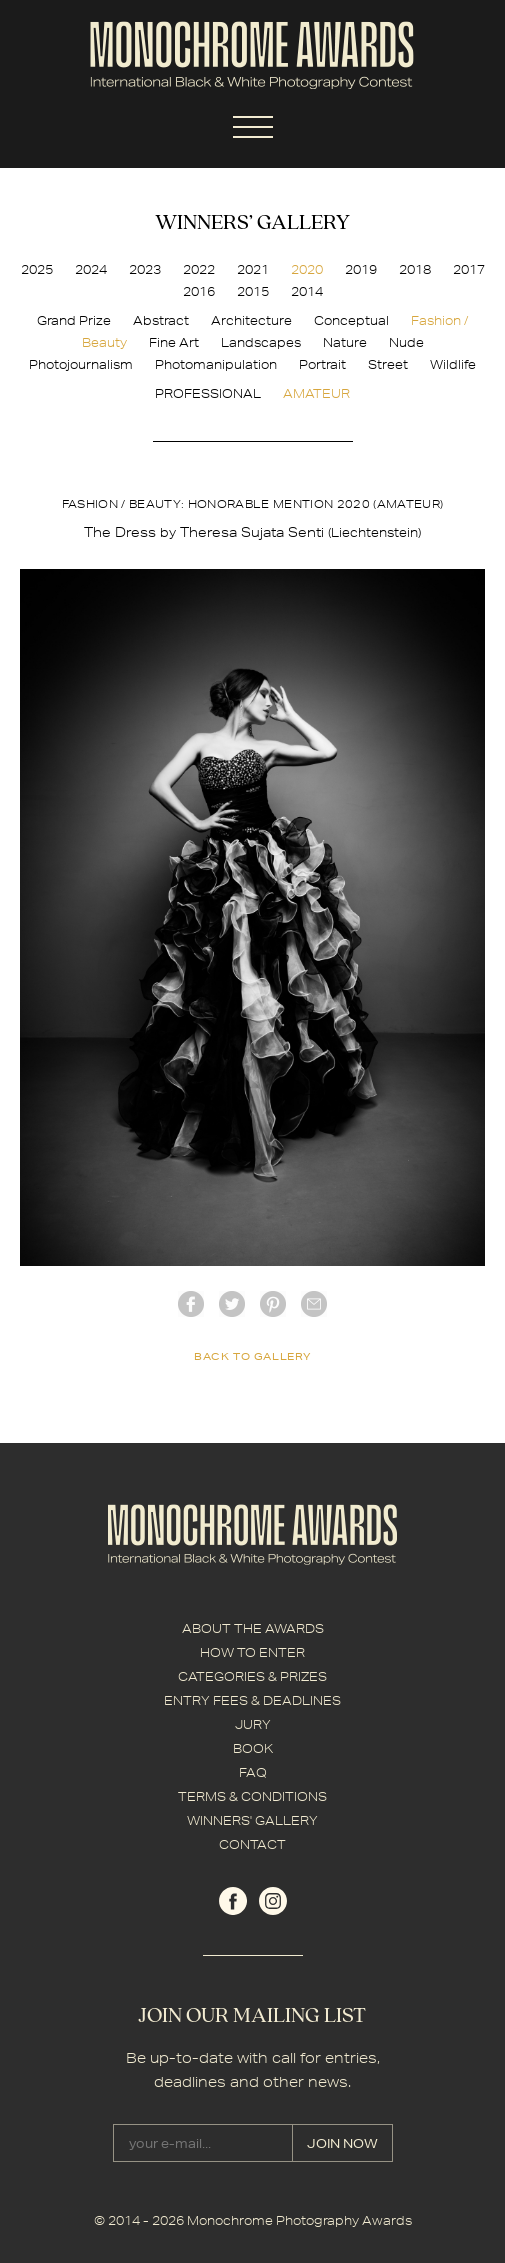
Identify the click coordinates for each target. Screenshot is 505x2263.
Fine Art (174, 342)
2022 (199, 269)
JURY (253, 1724)
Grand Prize (74, 320)
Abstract (161, 320)
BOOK (253, 1748)
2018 (415, 269)
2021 (253, 269)
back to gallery (252, 1356)
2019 (361, 269)
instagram (273, 1901)
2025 (37, 269)
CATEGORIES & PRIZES (252, 1676)
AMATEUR (316, 393)
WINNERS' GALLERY (252, 1820)
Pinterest (273, 1304)
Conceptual (351, 320)
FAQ (253, 1772)
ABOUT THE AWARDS (253, 1628)
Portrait (322, 364)
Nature (345, 342)
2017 (469, 269)
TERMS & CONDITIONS (252, 1796)
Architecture (251, 320)
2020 (307, 269)
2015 (253, 291)
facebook (191, 1304)
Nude (406, 342)
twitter (232, 1304)
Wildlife (453, 364)
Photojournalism (81, 364)
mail (314, 1304)
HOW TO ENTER (252, 1652)
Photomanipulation (216, 364)
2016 (199, 291)
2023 (145, 269)
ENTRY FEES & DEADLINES (252, 1700)
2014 (307, 291)
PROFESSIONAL (208, 393)
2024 (91, 269)
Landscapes (261, 342)
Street (388, 364)
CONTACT (252, 1844)
